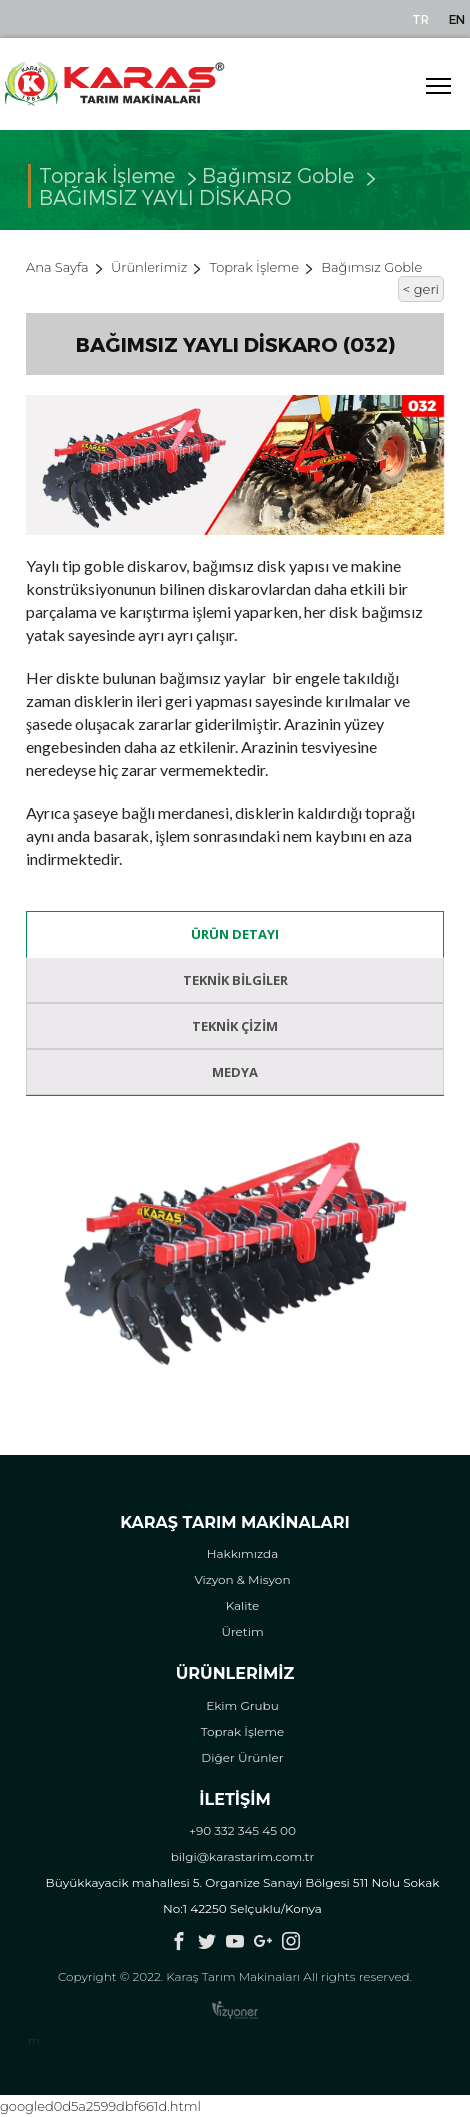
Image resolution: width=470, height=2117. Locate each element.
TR (420, 19)
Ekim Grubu (242, 1705)
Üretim (242, 1631)
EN (457, 19)
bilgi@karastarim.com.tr (243, 1856)
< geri (421, 289)
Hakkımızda (243, 1553)
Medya (235, 1072)
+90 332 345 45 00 (242, 1830)
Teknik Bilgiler (235, 980)
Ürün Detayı (235, 934)
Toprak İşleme (254, 267)
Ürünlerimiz (149, 267)
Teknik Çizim (235, 1026)
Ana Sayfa (57, 267)
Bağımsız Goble (278, 183)
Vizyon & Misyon (242, 1579)
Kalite (243, 1605)
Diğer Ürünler (242, 1757)
